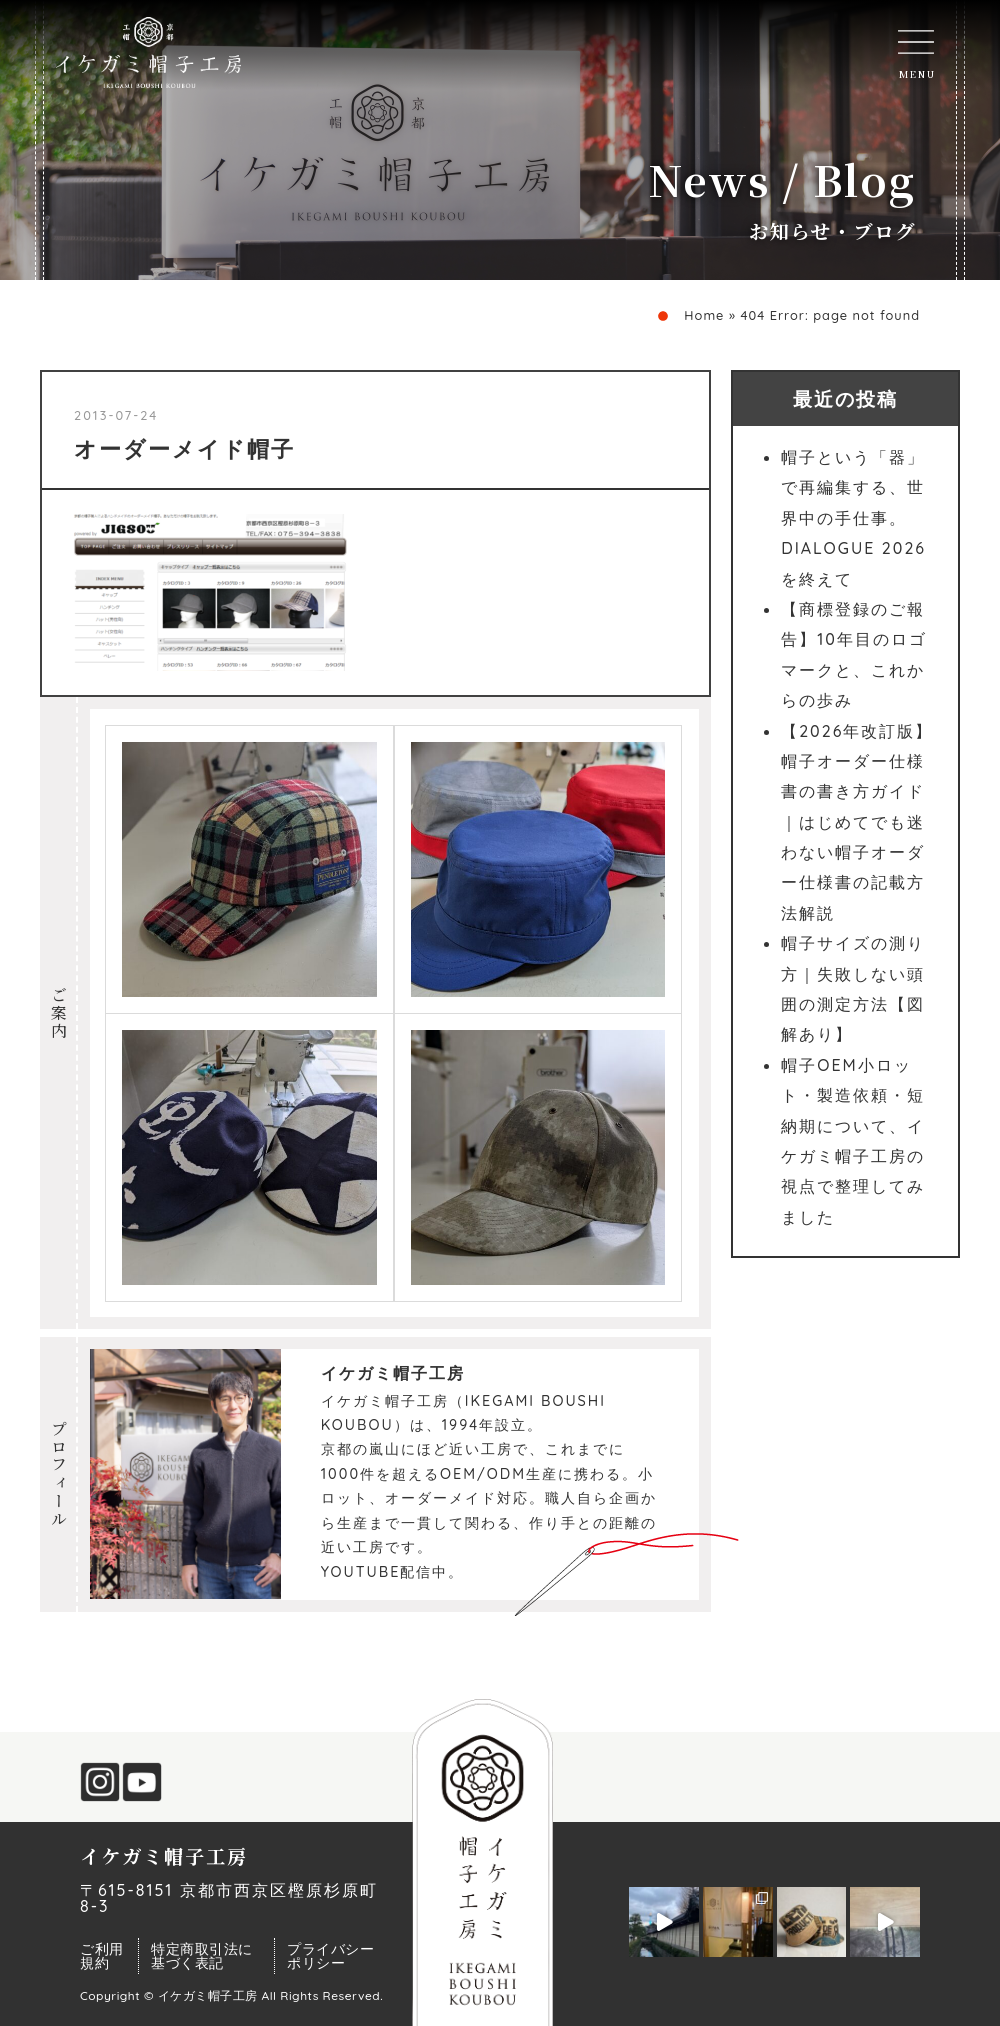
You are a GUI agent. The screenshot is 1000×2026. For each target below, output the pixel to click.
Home (704, 315)
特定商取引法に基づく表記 (202, 1956)
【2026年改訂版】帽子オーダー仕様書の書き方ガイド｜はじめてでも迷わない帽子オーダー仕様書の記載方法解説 (857, 822)
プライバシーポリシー (330, 1956)
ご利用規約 (102, 1956)
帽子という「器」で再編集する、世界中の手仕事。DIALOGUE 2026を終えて (853, 518)
